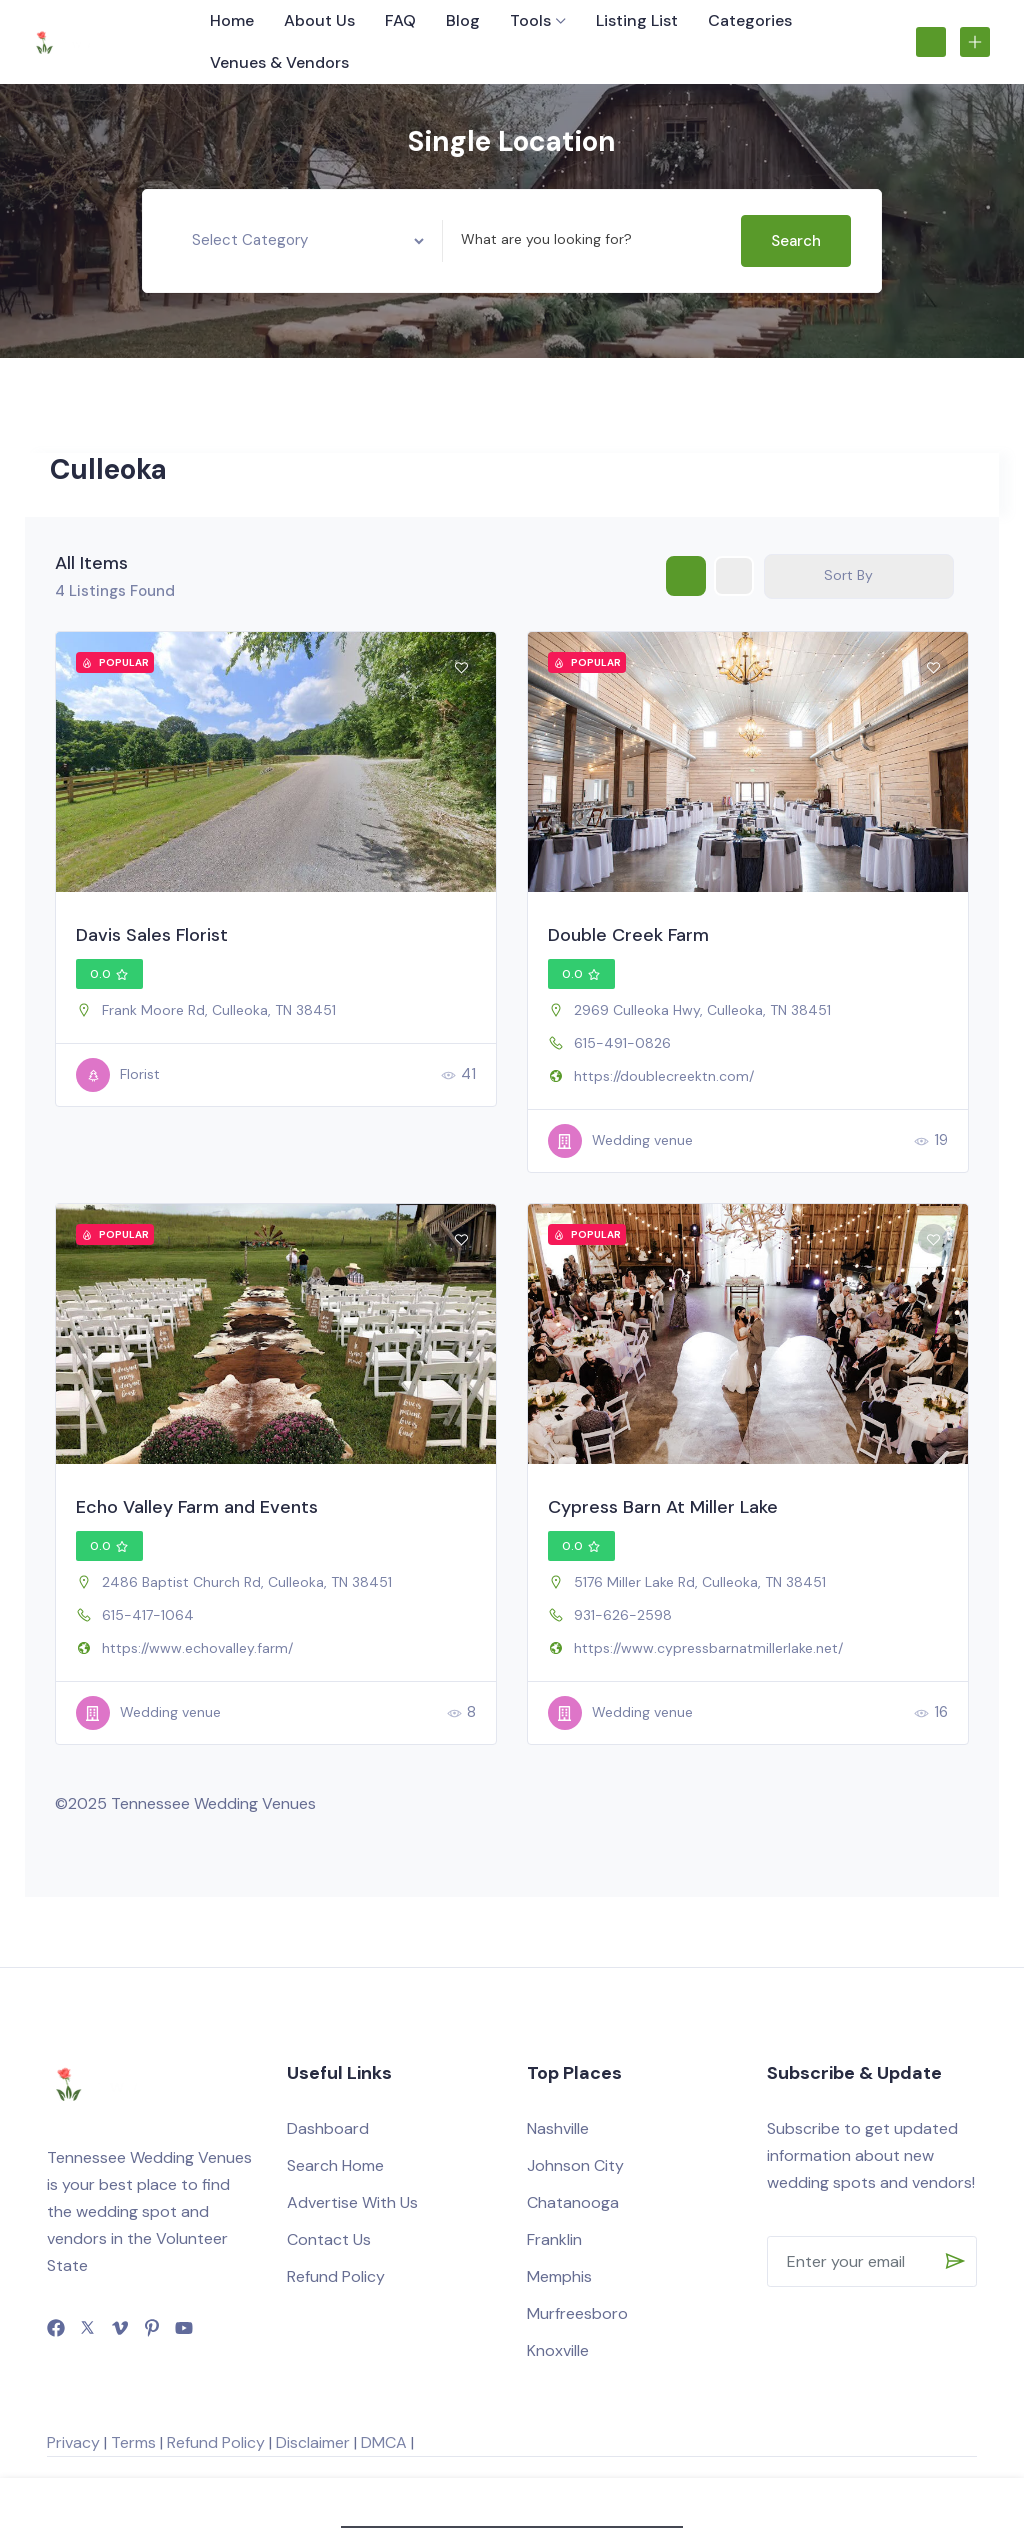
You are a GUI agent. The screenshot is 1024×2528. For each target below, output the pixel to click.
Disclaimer (313, 2442)
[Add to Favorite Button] (461, 667)
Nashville (558, 2128)
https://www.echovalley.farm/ (197, 1648)
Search (796, 241)
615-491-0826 (622, 1043)
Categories (750, 20)
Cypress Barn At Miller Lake (663, 1507)
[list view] (734, 576)
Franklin (554, 2239)
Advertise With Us (352, 2202)
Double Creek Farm (628, 935)
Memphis (559, 2276)
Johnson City (575, 2165)
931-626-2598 (623, 1615)
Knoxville (558, 2350)
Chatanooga (573, 2202)
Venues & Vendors (279, 62)
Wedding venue (620, 1141)
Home (232, 20)
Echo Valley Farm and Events (197, 1507)
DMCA (384, 2442)
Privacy (73, 2442)
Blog (463, 20)
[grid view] (686, 576)
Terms (133, 2442)
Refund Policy (336, 2276)
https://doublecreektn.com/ (664, 1076)
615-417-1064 (148, 1615)
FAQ (400, 20)
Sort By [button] (848, 575)
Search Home (335, 2165)
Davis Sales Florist (152, 935)
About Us (319, 20)
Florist (118, 1075)
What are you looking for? (546, 239)
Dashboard (328, 2128)
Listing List (637, 20)
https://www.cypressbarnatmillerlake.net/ (708, 1648)
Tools (530, 20)
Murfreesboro (577, 2313)
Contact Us (329, 2239)
